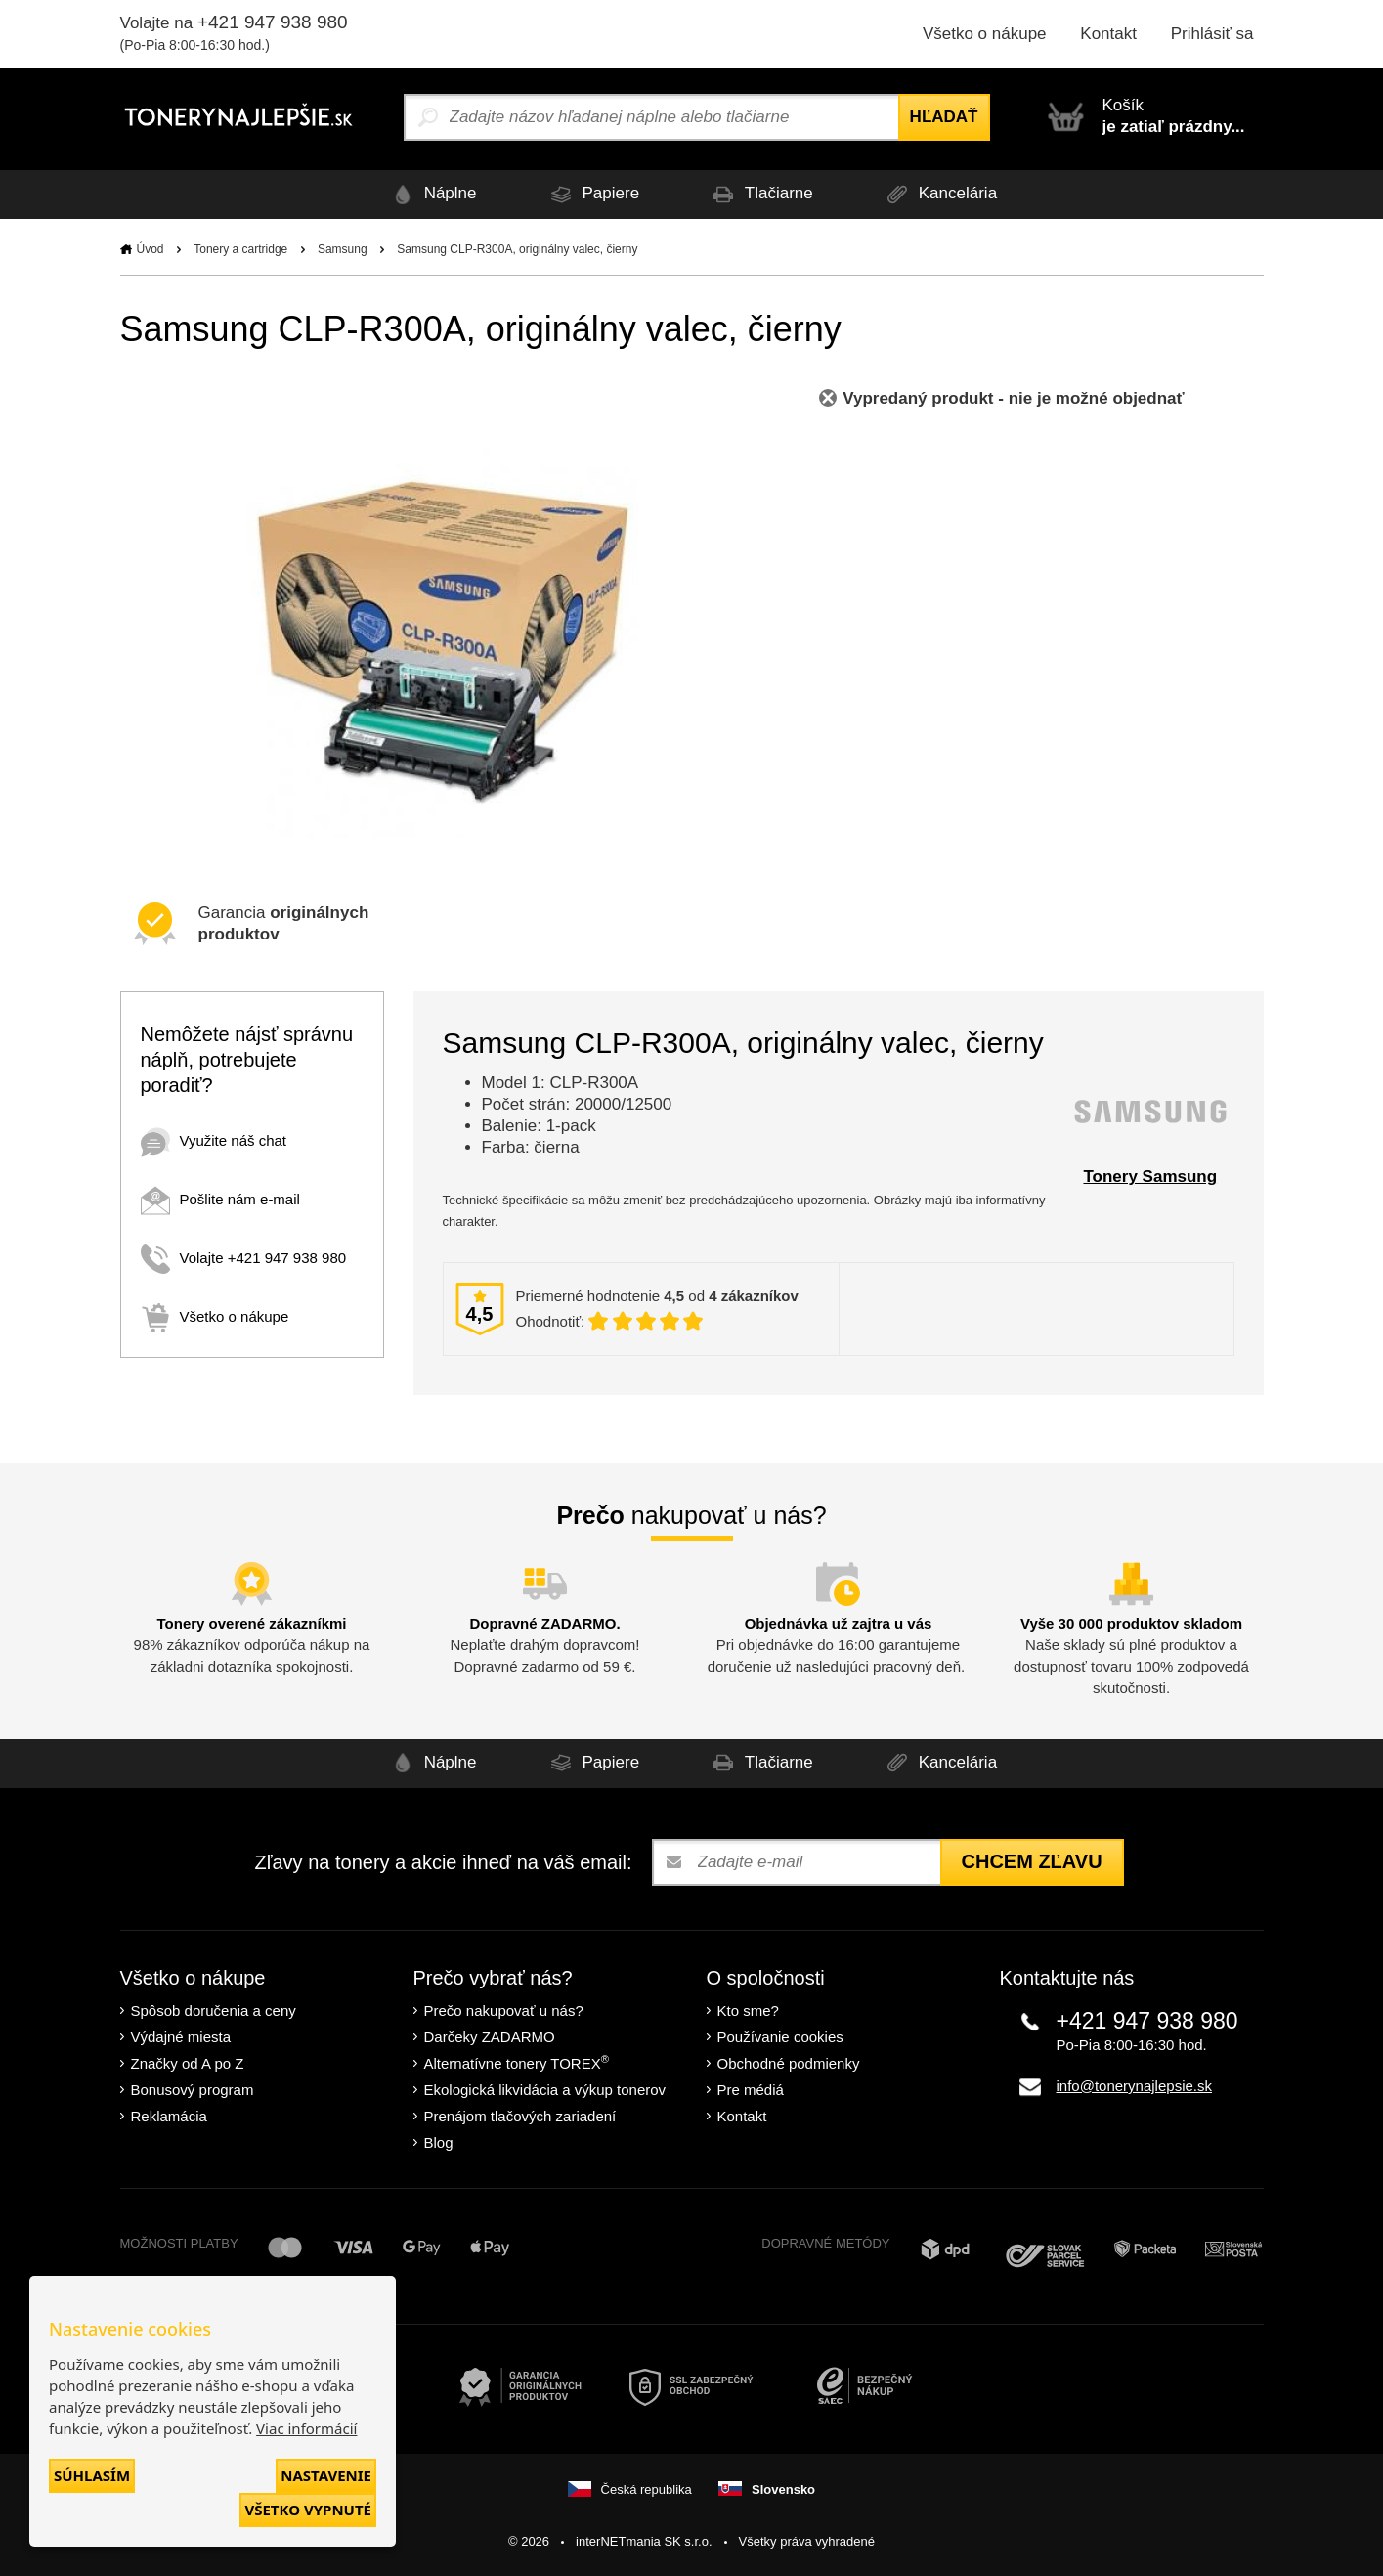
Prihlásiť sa (1212, 33)
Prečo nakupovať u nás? (503, 2010)
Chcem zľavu (1032, 1861)
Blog (439, 2142)
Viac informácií (306, 2428)
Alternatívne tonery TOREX (517, 2062)
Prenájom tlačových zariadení (520, 2116)
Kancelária (940, 194)
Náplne (430, 194)
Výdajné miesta (181, 2037)
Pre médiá (750, 2089)
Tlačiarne (760, 194)
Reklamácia (169, 2116)
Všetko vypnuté (307, 2509)
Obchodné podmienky (788, 2063)
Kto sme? (748, 2010)
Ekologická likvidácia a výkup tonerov (545, 2089)
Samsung (342, 249)
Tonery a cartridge (240, 249)
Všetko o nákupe (985, 33)
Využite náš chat (214, 1140)
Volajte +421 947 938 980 (244, 1257)
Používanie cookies (780, 2037)
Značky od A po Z (187, 2063)
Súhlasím (92, 2475)
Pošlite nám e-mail (220, 1199)
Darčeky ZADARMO (489, 2037)
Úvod (150, 249)
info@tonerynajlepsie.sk (1134, 2085)
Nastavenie (326, 2475)
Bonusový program (192, 2089)
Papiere (590, 194)
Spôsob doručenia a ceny (213, 2010)
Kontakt (1108, 33)
